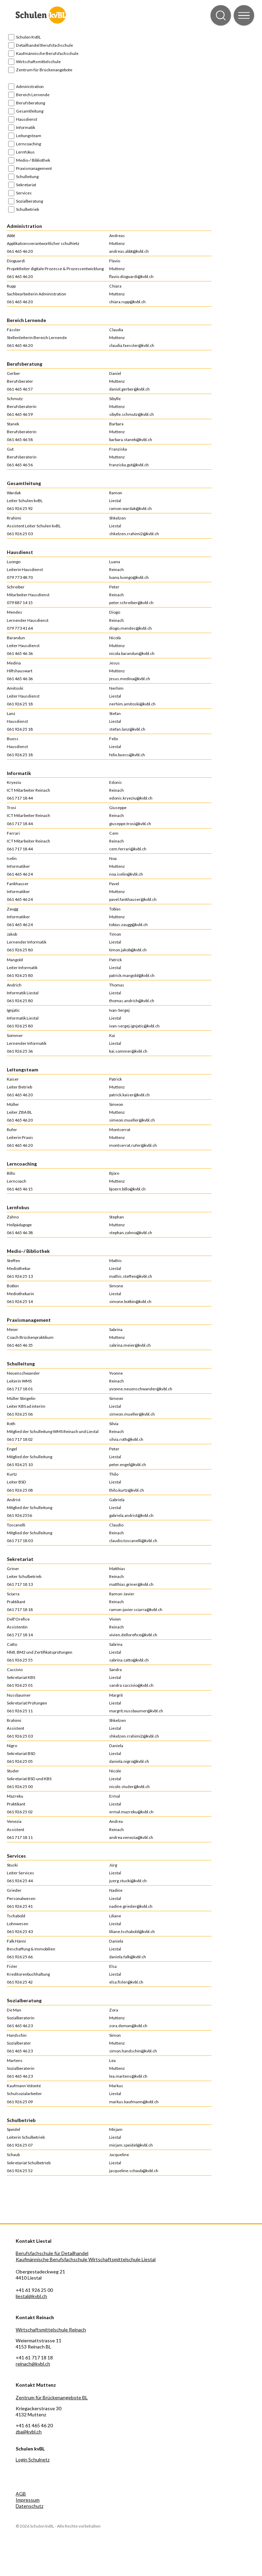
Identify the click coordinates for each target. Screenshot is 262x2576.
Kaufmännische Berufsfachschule (47, 53)
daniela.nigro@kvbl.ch (129, 1761)
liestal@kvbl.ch (31, 2296)
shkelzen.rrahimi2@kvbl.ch (134, 533)
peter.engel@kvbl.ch (127, 1464)
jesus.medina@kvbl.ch (129, 678)
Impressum (28, 2500)
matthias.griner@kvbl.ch (131, 1584)
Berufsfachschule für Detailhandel (52, 2253)
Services (24, 192)
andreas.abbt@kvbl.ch (129, 251)
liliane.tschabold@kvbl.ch (132, 1931)
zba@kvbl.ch (29, 2431)
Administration (30, 86)
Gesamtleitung (29, 111)
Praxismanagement (34, 168)
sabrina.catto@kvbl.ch (129, 1660)
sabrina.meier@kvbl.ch (130, 1345)
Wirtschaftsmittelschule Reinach (51, 2329)
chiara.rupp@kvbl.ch (127, 301)
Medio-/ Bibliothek (33, 160)
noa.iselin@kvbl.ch (126, 874)
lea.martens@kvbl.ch (128, 2076)
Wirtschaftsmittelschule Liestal (122, 2259)
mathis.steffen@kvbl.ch (130, 1276)
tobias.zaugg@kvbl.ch (128, 924)
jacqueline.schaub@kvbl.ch (133, 2170)
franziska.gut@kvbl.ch (129, 464)
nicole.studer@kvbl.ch (129, 1786)
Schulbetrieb (27, 209)
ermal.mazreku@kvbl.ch (131, 1811)
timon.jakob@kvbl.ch (128, 949)
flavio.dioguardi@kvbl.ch (131, 276)
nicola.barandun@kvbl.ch (132, 653)
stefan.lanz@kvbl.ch (127, 729)
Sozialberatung (29, 201)
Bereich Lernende (32, 94)
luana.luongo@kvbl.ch (129, 577)
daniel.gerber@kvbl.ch (129, 389)
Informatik (25, 127)
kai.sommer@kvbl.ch (128, 1051)
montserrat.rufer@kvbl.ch (133, 1145)
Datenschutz (29, 2506)
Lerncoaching (28, 143)
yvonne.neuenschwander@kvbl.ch (140, 1388)
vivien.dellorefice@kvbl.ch (133, 1634)
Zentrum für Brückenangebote (44, 69)
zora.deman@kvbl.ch (128, 2025)
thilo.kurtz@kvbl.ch (126, 1490)
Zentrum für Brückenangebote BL (52, 2397)
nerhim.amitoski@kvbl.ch (132, 703)
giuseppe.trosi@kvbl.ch (130, 823)
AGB (21, 2494)
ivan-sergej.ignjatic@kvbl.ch (134, 1025)
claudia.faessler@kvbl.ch (131, 345)
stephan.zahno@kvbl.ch (130, 1232)
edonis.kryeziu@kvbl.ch (130, 798)
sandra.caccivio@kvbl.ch (131, 1685)
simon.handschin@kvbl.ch (133, 2050)
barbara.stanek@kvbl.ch (130, 439)
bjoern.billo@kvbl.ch (127, 1188)
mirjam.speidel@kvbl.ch (131, 2145)
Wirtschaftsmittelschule (38, 61)
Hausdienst (26, 119)
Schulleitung (27, 176)
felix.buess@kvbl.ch (127, 754)
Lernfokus (25, 152)
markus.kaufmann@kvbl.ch (134, 2101)
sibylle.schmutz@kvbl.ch (131, 414)
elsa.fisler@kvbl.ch (126, 1982)
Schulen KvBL (28, 37)
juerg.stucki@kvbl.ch (128, 1880)
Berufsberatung (30, 102)
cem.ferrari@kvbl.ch (127, 848)
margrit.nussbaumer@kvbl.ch (136, 1710)
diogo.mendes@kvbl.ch (130, 628)
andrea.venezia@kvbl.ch (131, 1837)
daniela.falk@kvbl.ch (127, 1956)
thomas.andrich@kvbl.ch (131, 1000)
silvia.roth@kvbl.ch (126, 1439)
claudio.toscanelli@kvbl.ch (133, 1540)
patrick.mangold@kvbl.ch (132, 975)
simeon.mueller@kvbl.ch (132, 1120)
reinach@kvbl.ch (33, 2364)
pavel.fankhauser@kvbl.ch (133, 899)
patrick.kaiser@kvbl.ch (129, 1094)
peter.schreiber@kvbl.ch (131, 602)
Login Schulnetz (32, 2459)
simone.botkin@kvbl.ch (130, 1301)
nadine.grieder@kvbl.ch (130, 1906)
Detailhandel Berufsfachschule (44, 45)
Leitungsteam (28, 135)
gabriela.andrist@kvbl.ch (131, 1515)
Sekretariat (26, 184)
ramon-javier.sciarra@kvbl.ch (135, 1609)
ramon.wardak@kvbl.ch (130, 508)
